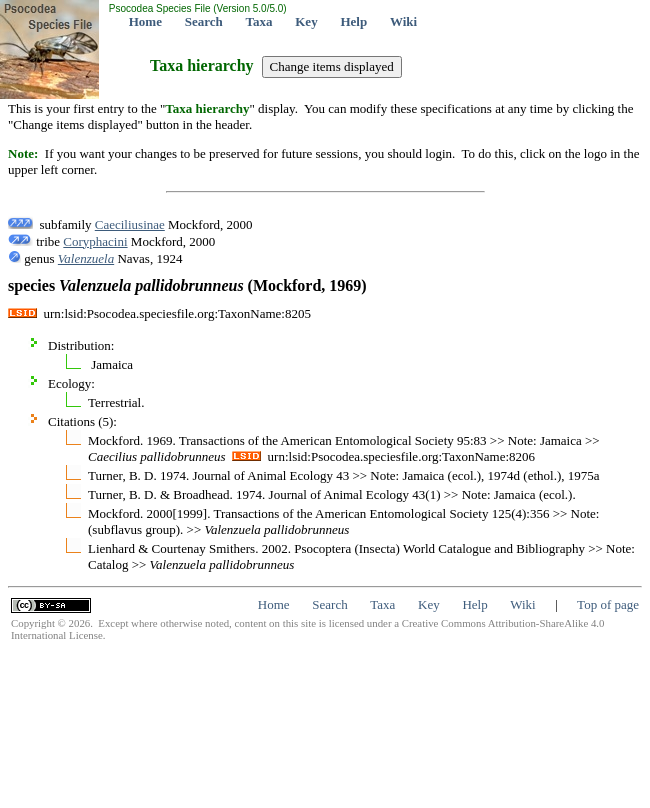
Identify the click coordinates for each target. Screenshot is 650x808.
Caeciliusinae (130, 224)
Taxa (259, 21)
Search (204, 21)
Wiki (403, 21)
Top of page (608, 604)
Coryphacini (95, 241)
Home (145, 21)
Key (306, 21)
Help (353, 21)
